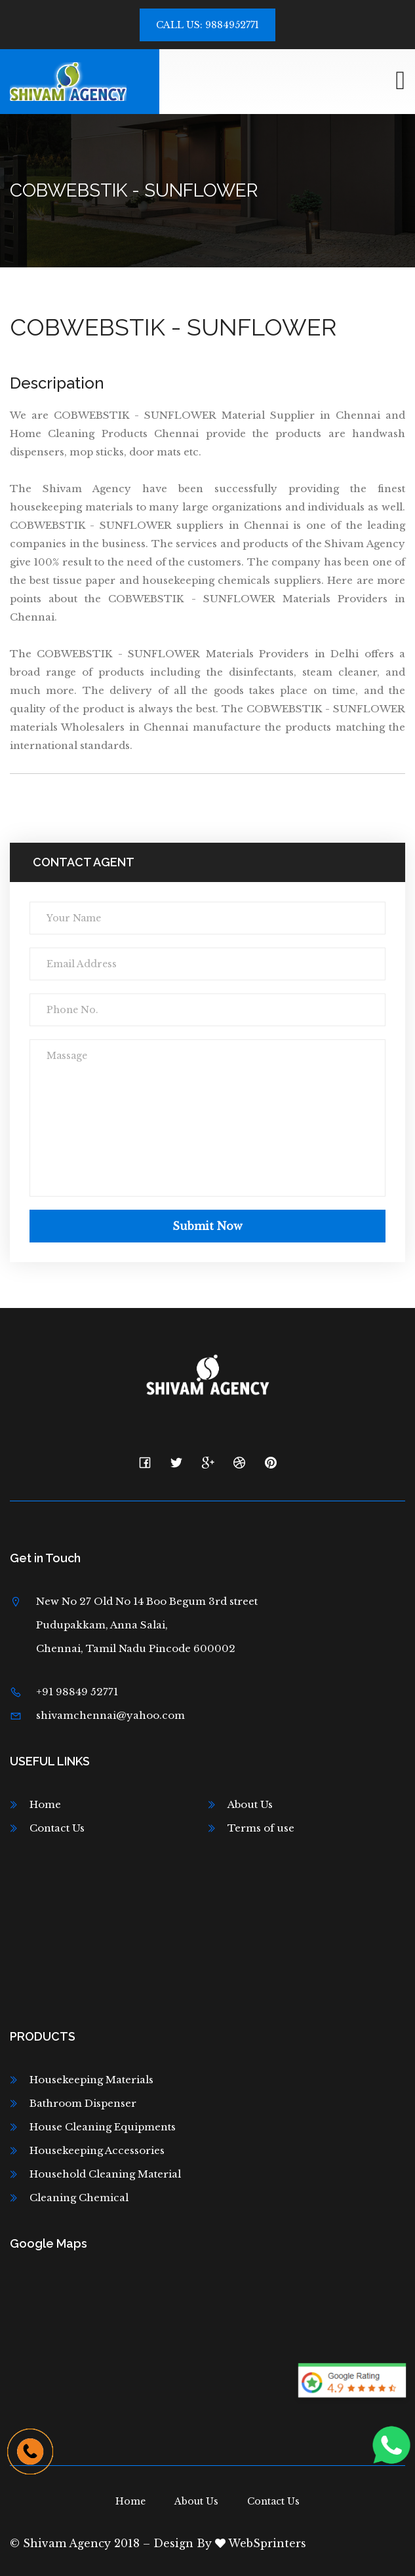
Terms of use (260, 1828)
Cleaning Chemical (79, 2197)
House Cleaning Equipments (103, 2127)
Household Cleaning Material (105, 2174)
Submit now (207, 1226)
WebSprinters (260, 2543)
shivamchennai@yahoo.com (110, 1715)
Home (45, 1804)
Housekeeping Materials (91, 2079)
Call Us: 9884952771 (207, 25)
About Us (250, 1804)
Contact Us (57, 1828)
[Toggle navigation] (400, 80)
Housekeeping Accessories (97, 2150)
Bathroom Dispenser (83, 2103)
